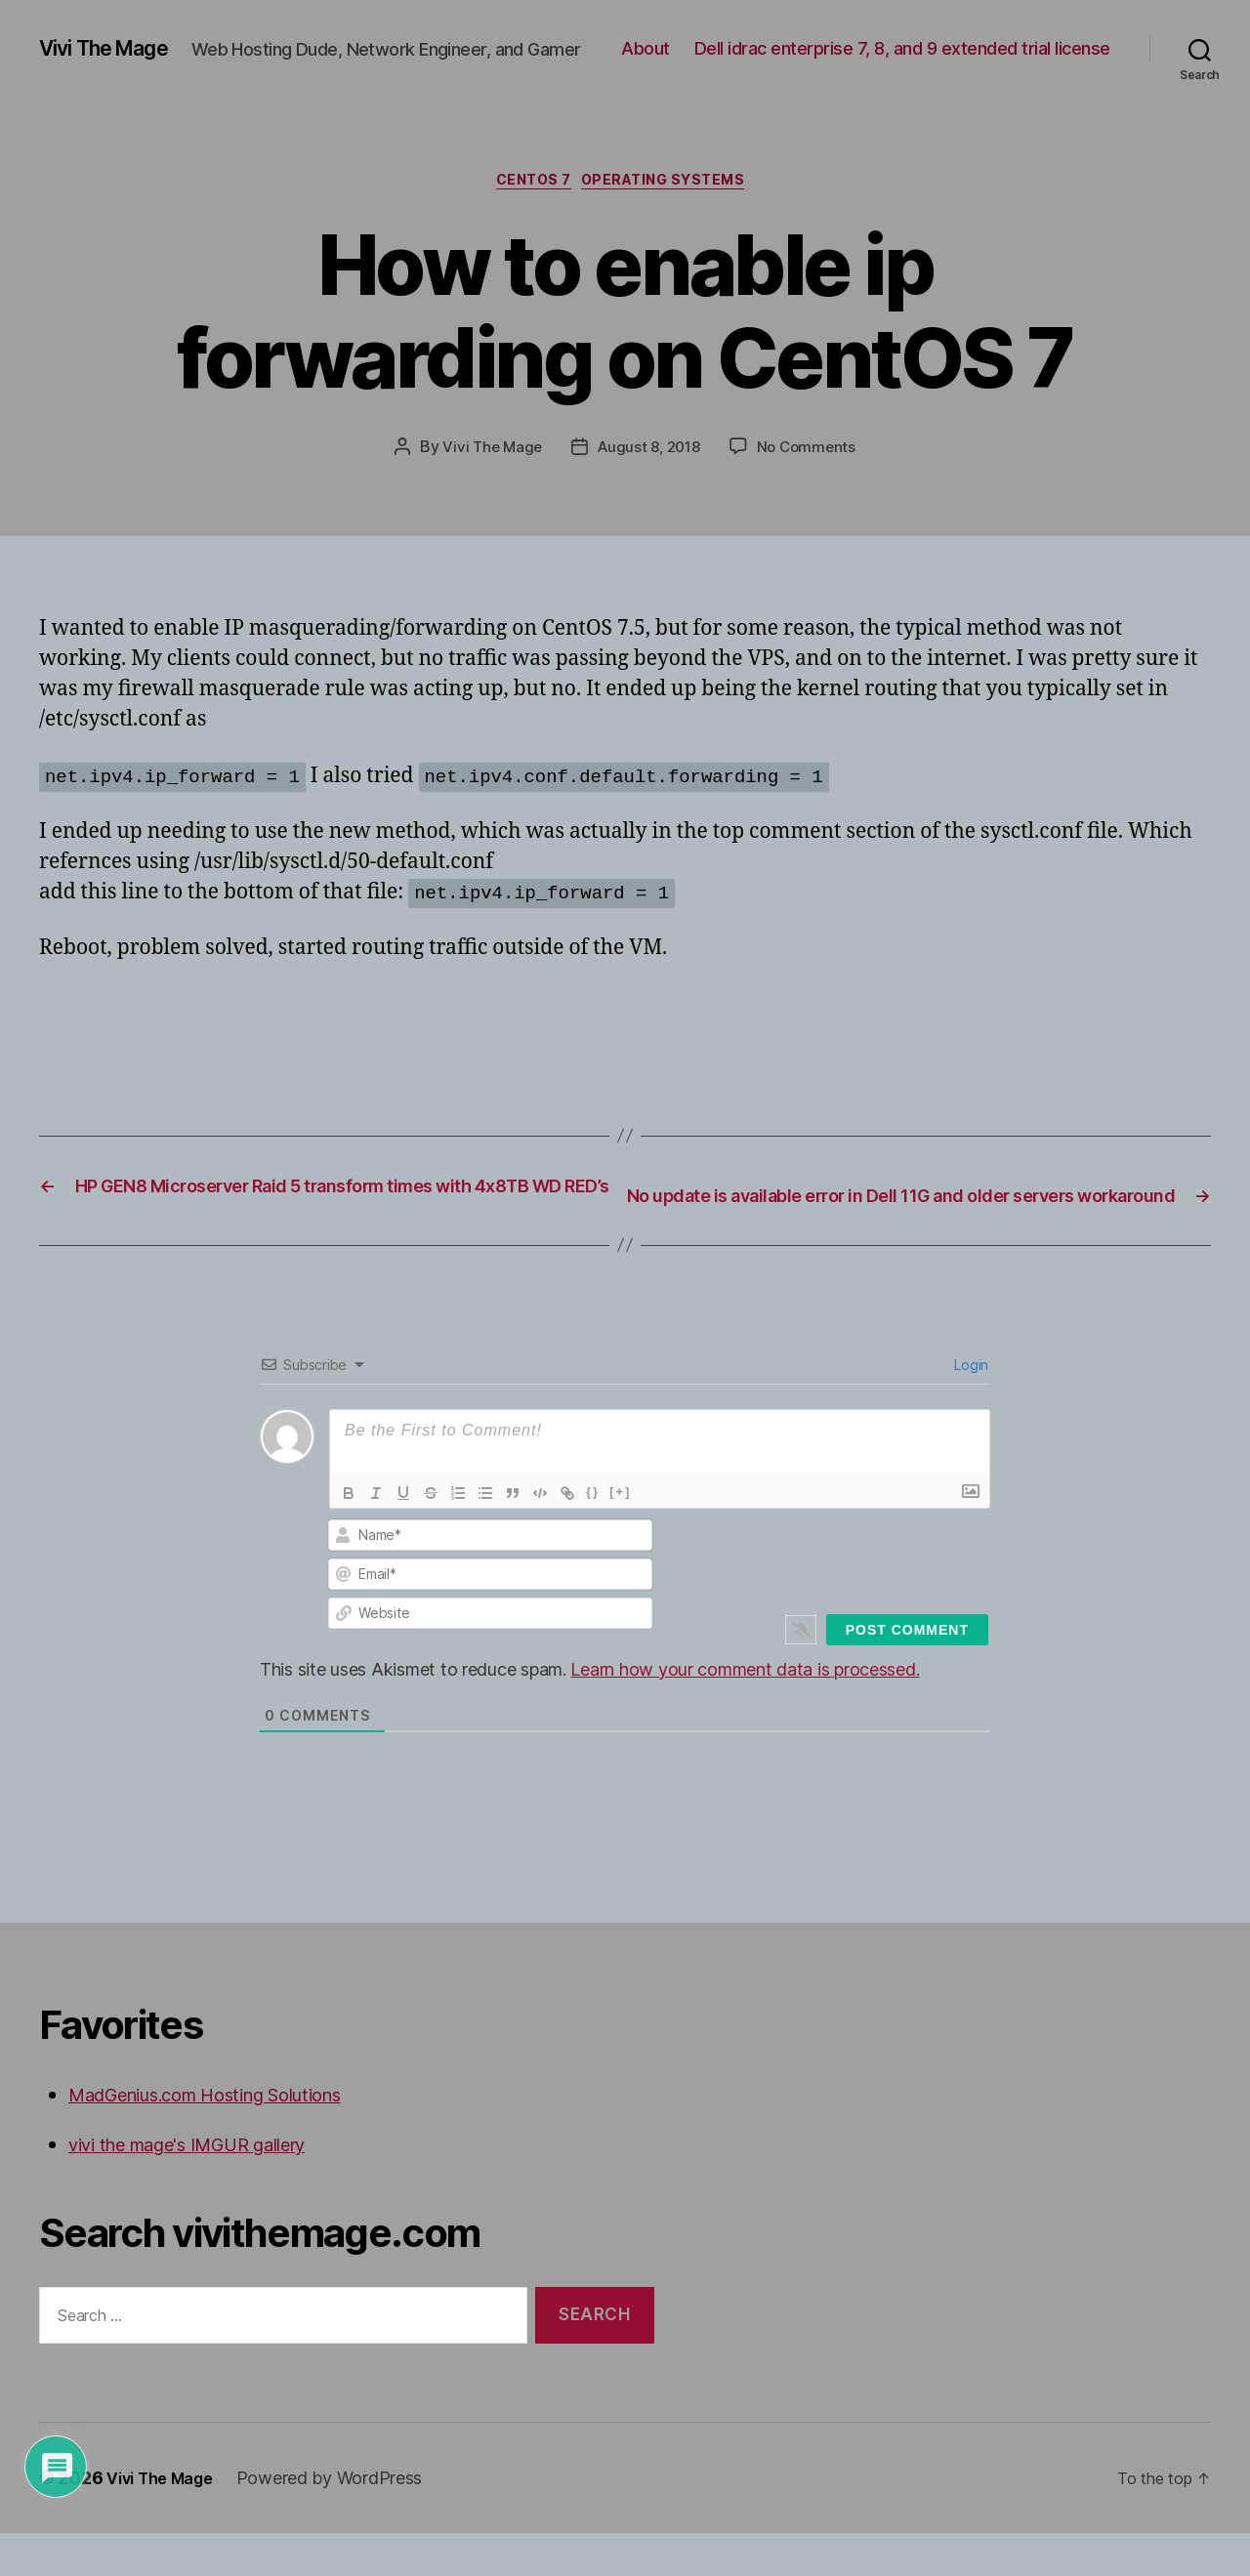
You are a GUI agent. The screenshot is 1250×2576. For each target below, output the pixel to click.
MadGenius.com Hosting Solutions (232, 2136)
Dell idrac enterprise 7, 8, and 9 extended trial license (902, 69)
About (1086, 39)
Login (969, 1406)
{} (593, 1533)
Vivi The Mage (114, 39)
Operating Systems (675, 195)
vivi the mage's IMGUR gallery (209, 2187)
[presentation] (856, 1598)
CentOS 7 (528, 195)
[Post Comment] (907, 1671)
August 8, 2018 (648, 463)
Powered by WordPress (344, 2521)
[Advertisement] (267, 1035)
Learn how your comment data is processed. (744, 1711)
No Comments (811, 463)
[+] (620, 1533)
